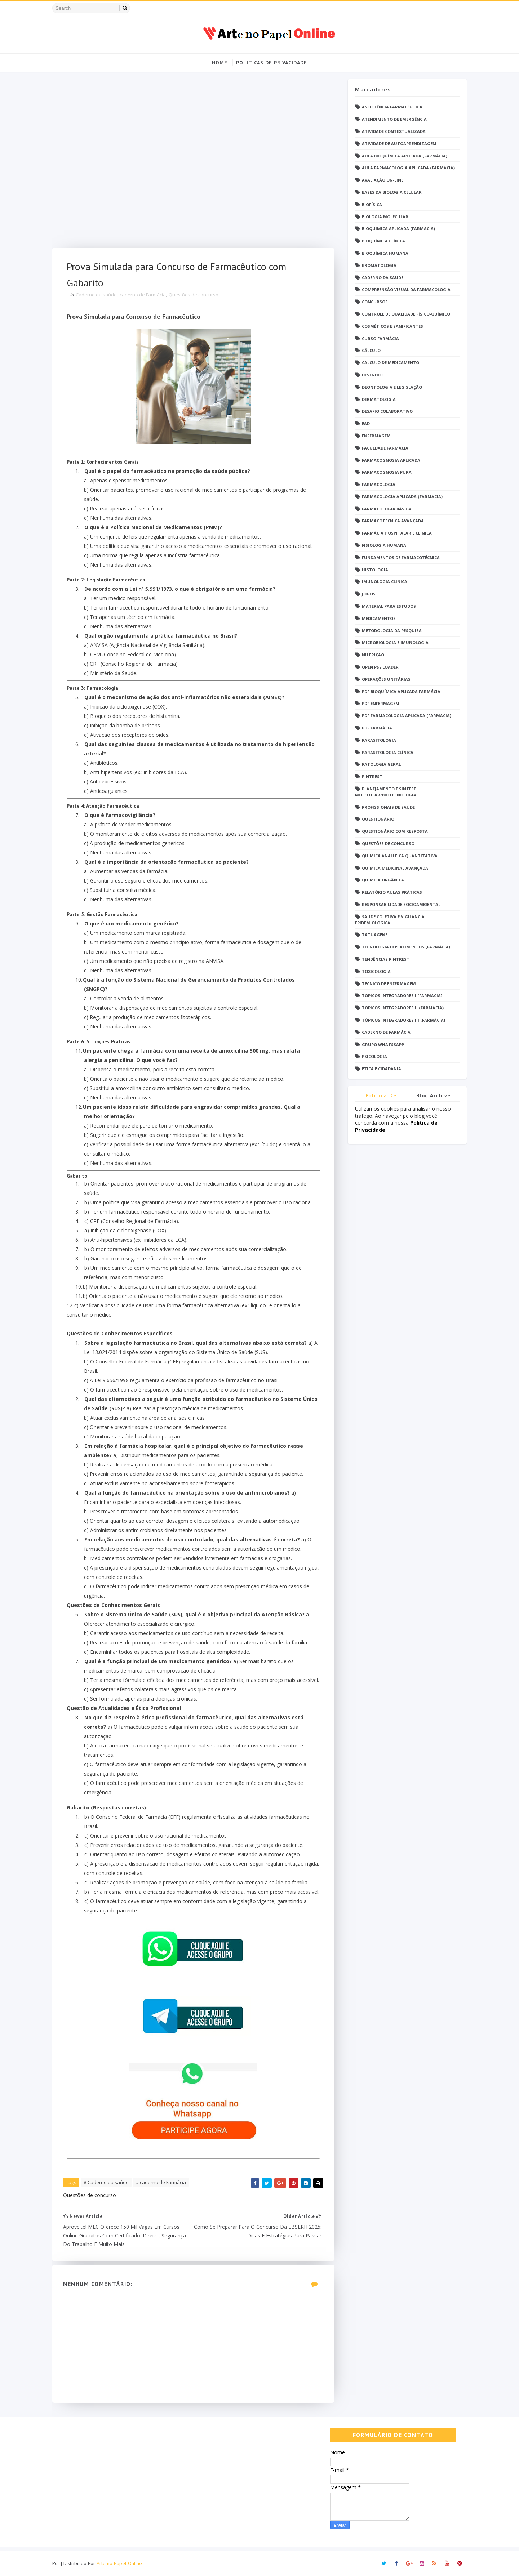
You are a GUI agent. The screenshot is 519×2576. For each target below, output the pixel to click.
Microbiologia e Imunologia (395, 642)
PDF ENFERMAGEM (380, 703)
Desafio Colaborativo (387, 411)
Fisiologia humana (384, 545)
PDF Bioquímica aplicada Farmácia (401, 691)
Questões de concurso (193, 294)
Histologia (375, 569)
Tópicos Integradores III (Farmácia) (403, 1020)
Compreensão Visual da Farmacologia (406, 289)
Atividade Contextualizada (394, 131)
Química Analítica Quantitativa (400, 855)
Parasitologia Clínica (387, 752)
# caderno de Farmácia (161, 2182)
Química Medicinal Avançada (395, 868)
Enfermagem (376, 435)
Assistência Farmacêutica (392, 107)
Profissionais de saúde (388, 807)
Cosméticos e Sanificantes (392, 326)
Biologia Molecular (385, 216)
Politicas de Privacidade (271, 62)
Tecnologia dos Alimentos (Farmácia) (406, 947)
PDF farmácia (377, 728)
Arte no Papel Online (119, 2563)
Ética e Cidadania (381, 1068)
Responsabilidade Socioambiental (401, 904)
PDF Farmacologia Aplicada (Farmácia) (406, 715)
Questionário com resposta (395, 831)
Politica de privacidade (381, 1096)
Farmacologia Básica (386, 509)
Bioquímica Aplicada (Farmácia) (398, 228)
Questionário (378, 819)
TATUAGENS (375, 934)
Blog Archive (433, 1095)
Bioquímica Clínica (383, 241)
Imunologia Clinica (384, 581)
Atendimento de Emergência (394, 119)
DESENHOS (373, 375)
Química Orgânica (383, 880)
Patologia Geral (381, 764)
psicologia (374, 1056)
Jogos (369, 594)
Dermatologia (379, 399)
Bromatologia (379, 265)
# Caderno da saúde (106, 2182)
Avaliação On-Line (382, 180)
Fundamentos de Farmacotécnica (401, 557)
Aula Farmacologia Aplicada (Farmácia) (408, 167)
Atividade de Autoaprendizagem (399, 143)
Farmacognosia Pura (387, 472)
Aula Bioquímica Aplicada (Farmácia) (404, 156)
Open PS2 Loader (380, 667)
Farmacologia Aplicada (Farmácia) (402, 496)
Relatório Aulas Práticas (392, 892)
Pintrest (372, 776)
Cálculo (371, 350)
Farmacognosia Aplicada (391, 460)
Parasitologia (379, 740)
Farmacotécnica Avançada (393, 520)
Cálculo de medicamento (390, 362)
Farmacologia (378, 484)
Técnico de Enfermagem (389, 983)
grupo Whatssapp (383, 1044)
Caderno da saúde (96, 294)
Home (219, 62)
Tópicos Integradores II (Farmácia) (403, 1007)
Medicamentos (379, 618)
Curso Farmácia (380, 338)
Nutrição (373, 654)
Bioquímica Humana (385, 253)
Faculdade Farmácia (385, 448)
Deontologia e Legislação (392, 387)
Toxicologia (376, 971)
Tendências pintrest (385, 959)
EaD (366, 423)
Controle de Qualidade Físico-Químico (406, 314)
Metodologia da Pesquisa (392, 630)
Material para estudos (389, 606)
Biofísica (372, 204)
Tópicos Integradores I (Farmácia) (402, 995)
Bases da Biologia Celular (392, 192)
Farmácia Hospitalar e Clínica (397, 533)
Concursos (375, 301)
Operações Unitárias (386, 679)
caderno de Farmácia (143, 294)
